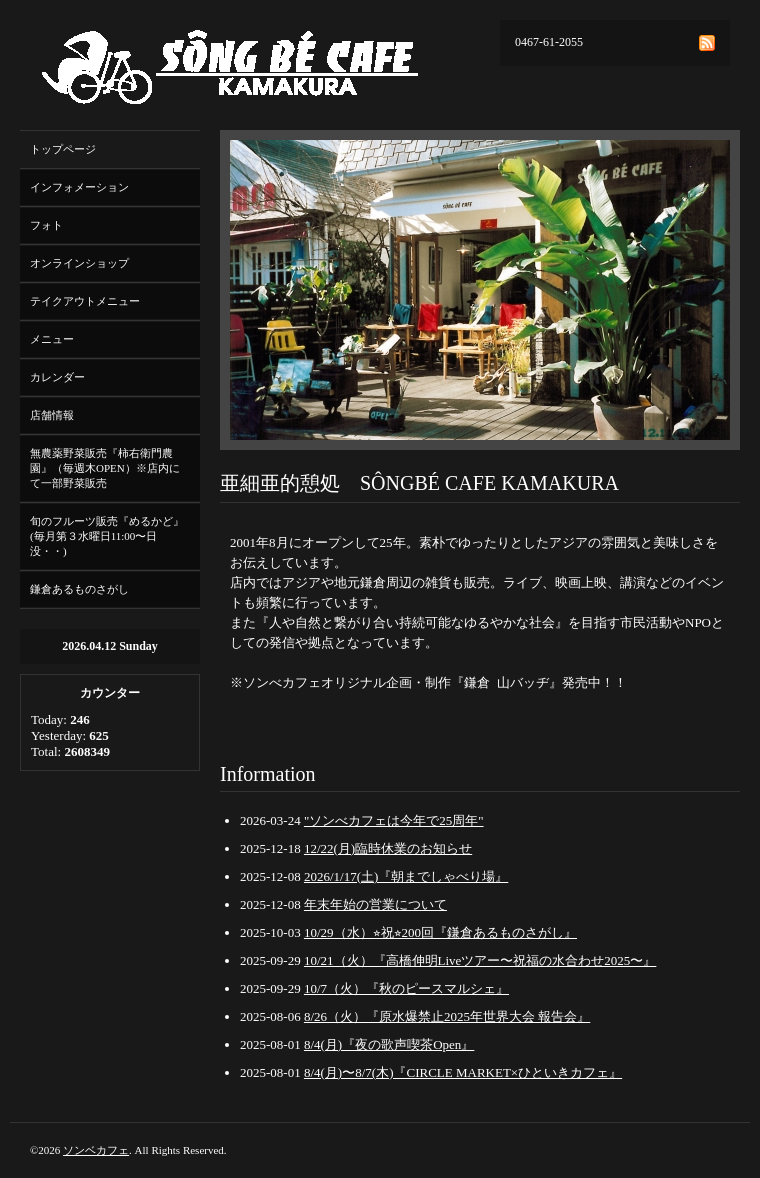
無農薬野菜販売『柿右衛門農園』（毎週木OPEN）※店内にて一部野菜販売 (105, 468)
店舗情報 (52, 415)
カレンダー (57, 377)
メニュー (52, 339)
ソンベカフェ (96, 1150)
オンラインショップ (79, 263)
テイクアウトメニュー (85, 301)
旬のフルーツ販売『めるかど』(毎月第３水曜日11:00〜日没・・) (107, 536)
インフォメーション (79, 187)
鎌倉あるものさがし (79, 589)
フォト (46, 225)
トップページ (63, 149)
